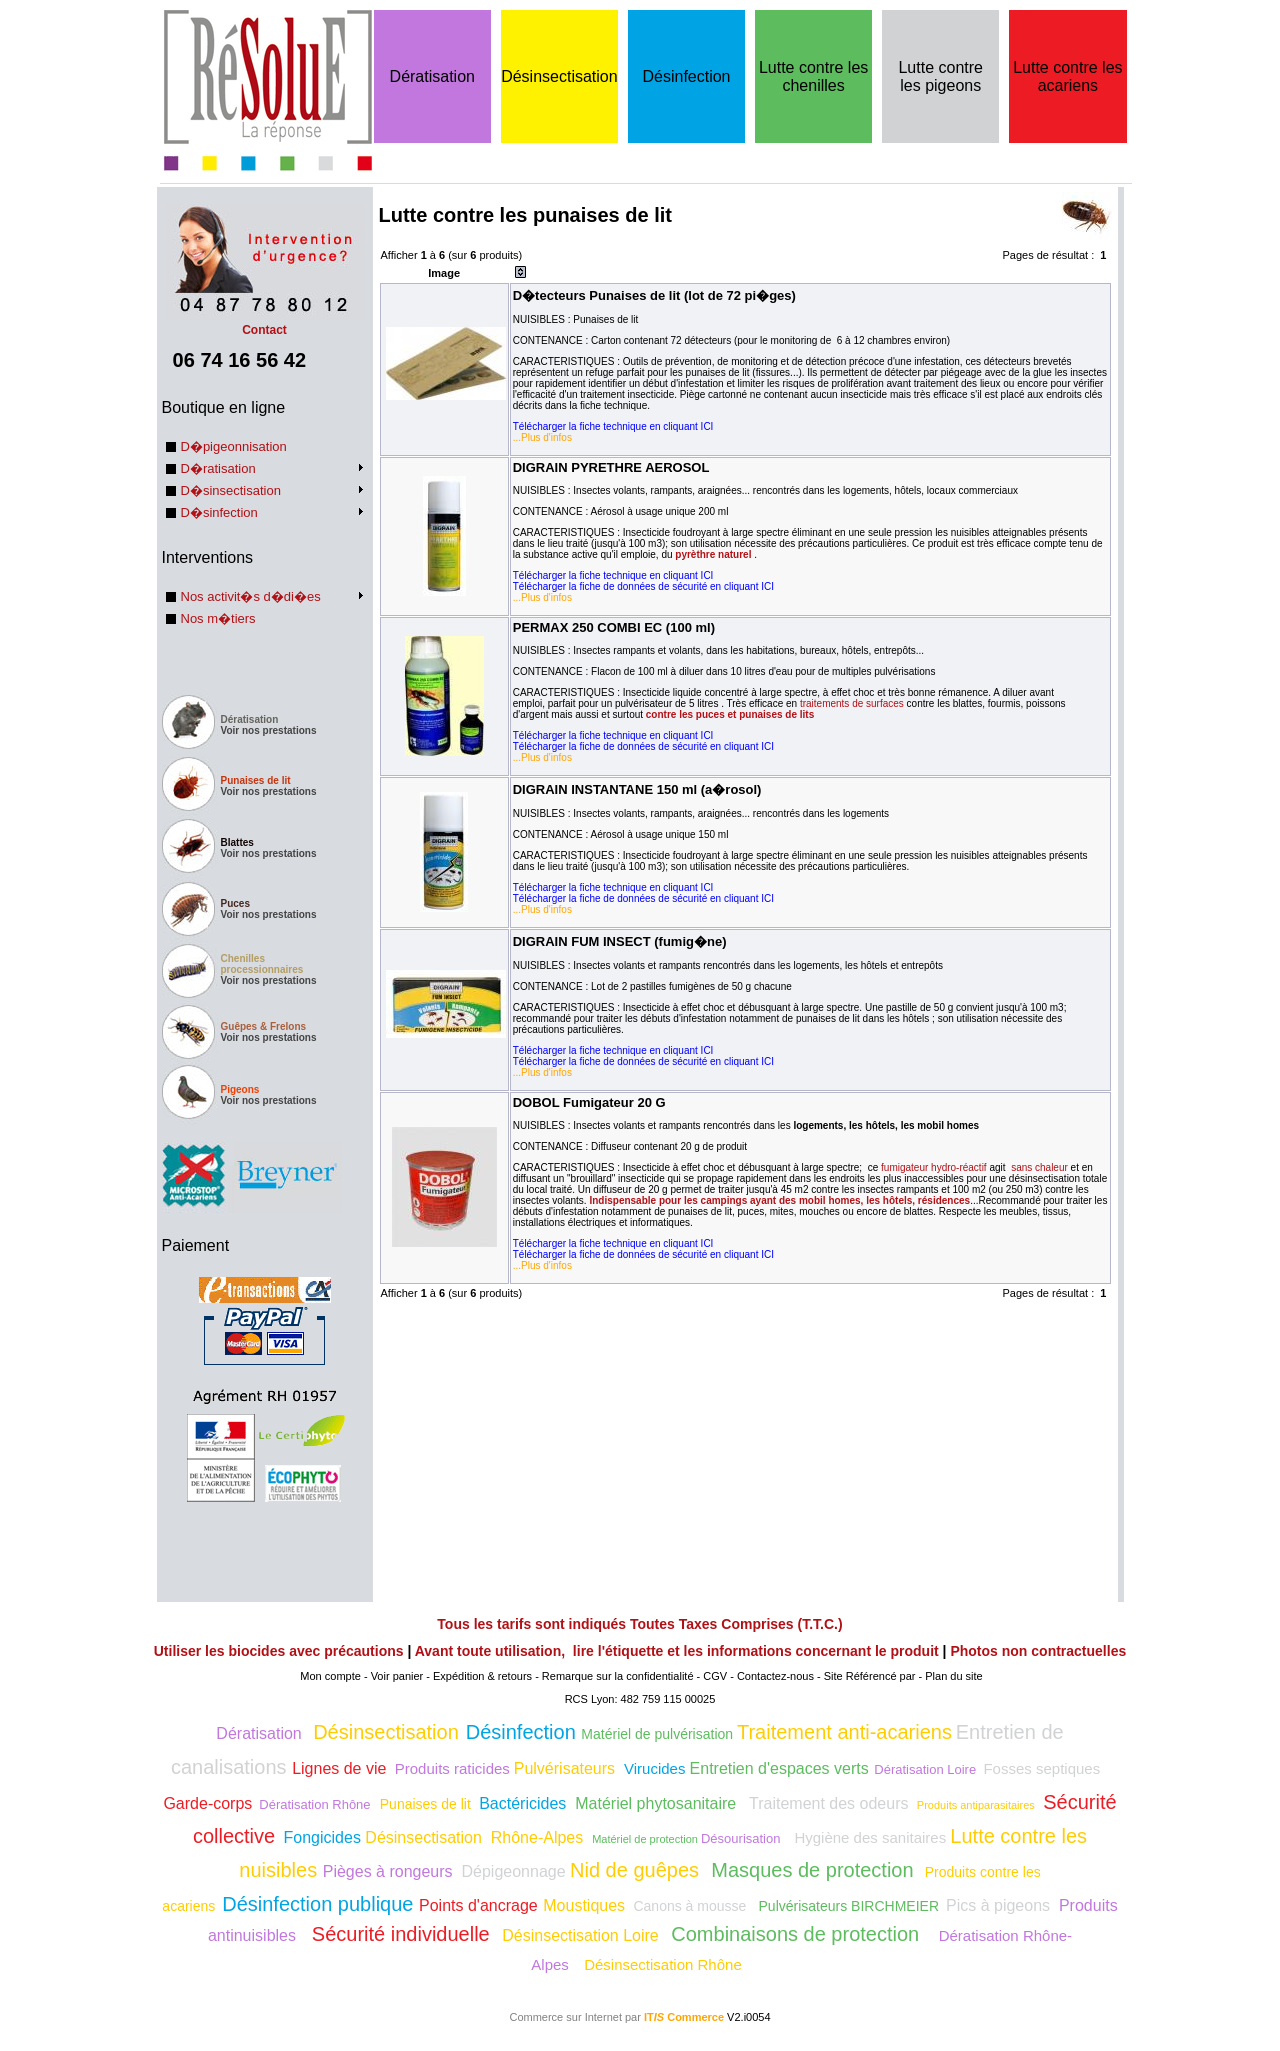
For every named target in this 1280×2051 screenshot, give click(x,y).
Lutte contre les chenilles (813, 76)
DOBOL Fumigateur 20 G (589, 1102)
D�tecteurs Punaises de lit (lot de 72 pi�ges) (654, 295)
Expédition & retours (482, 1676)
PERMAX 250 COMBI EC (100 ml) (614, 627)
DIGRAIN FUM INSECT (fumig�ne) (620, 941)
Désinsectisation (559, 76)
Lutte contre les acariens (1067, 76)
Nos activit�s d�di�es (251, 596)
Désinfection (686, 76)
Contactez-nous (775, 1676)
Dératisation (432, 76)
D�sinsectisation (231, 490)
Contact (265, 323)
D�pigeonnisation (234, 446)
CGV (715, 1676)
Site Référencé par (870, 1676)
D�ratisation (218, 468)
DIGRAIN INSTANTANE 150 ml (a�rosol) (637, 789)
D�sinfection (219, 512)
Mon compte (330, 1676)
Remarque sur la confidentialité (618, 1676)
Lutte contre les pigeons (940, 76)
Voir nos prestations (269, 730)
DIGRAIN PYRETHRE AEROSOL (611, 467)
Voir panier (397, 1676)
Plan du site (953, 1676)
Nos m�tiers (218, 618)
